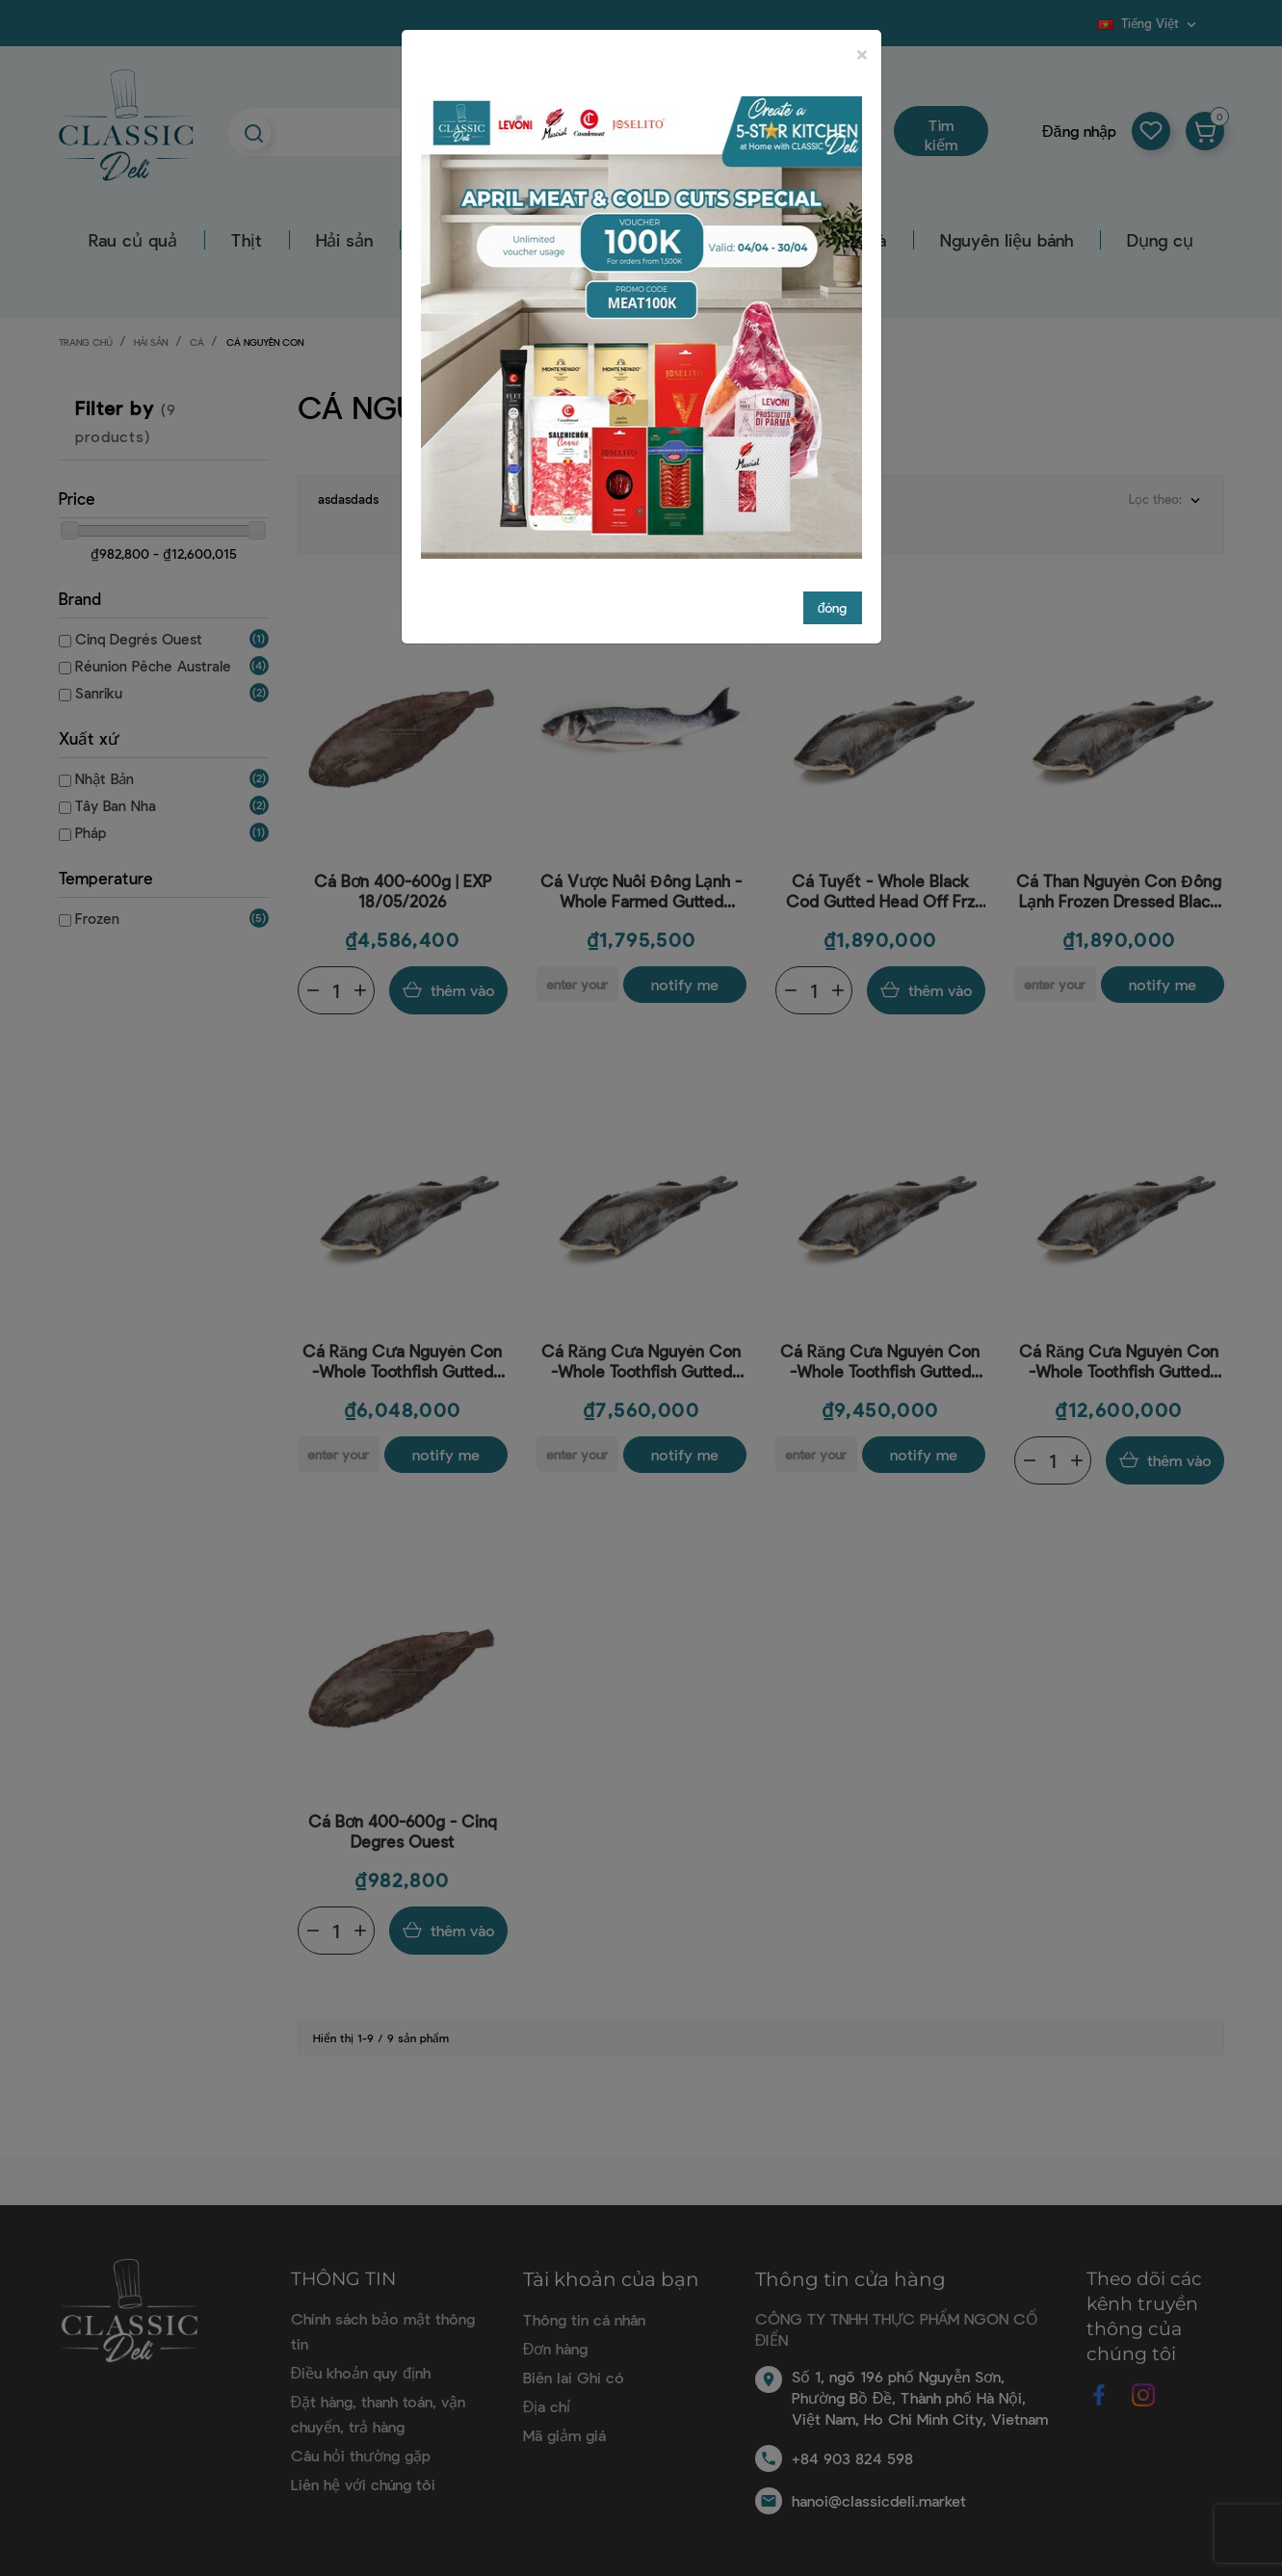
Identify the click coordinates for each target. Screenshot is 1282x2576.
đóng (833, 607)
